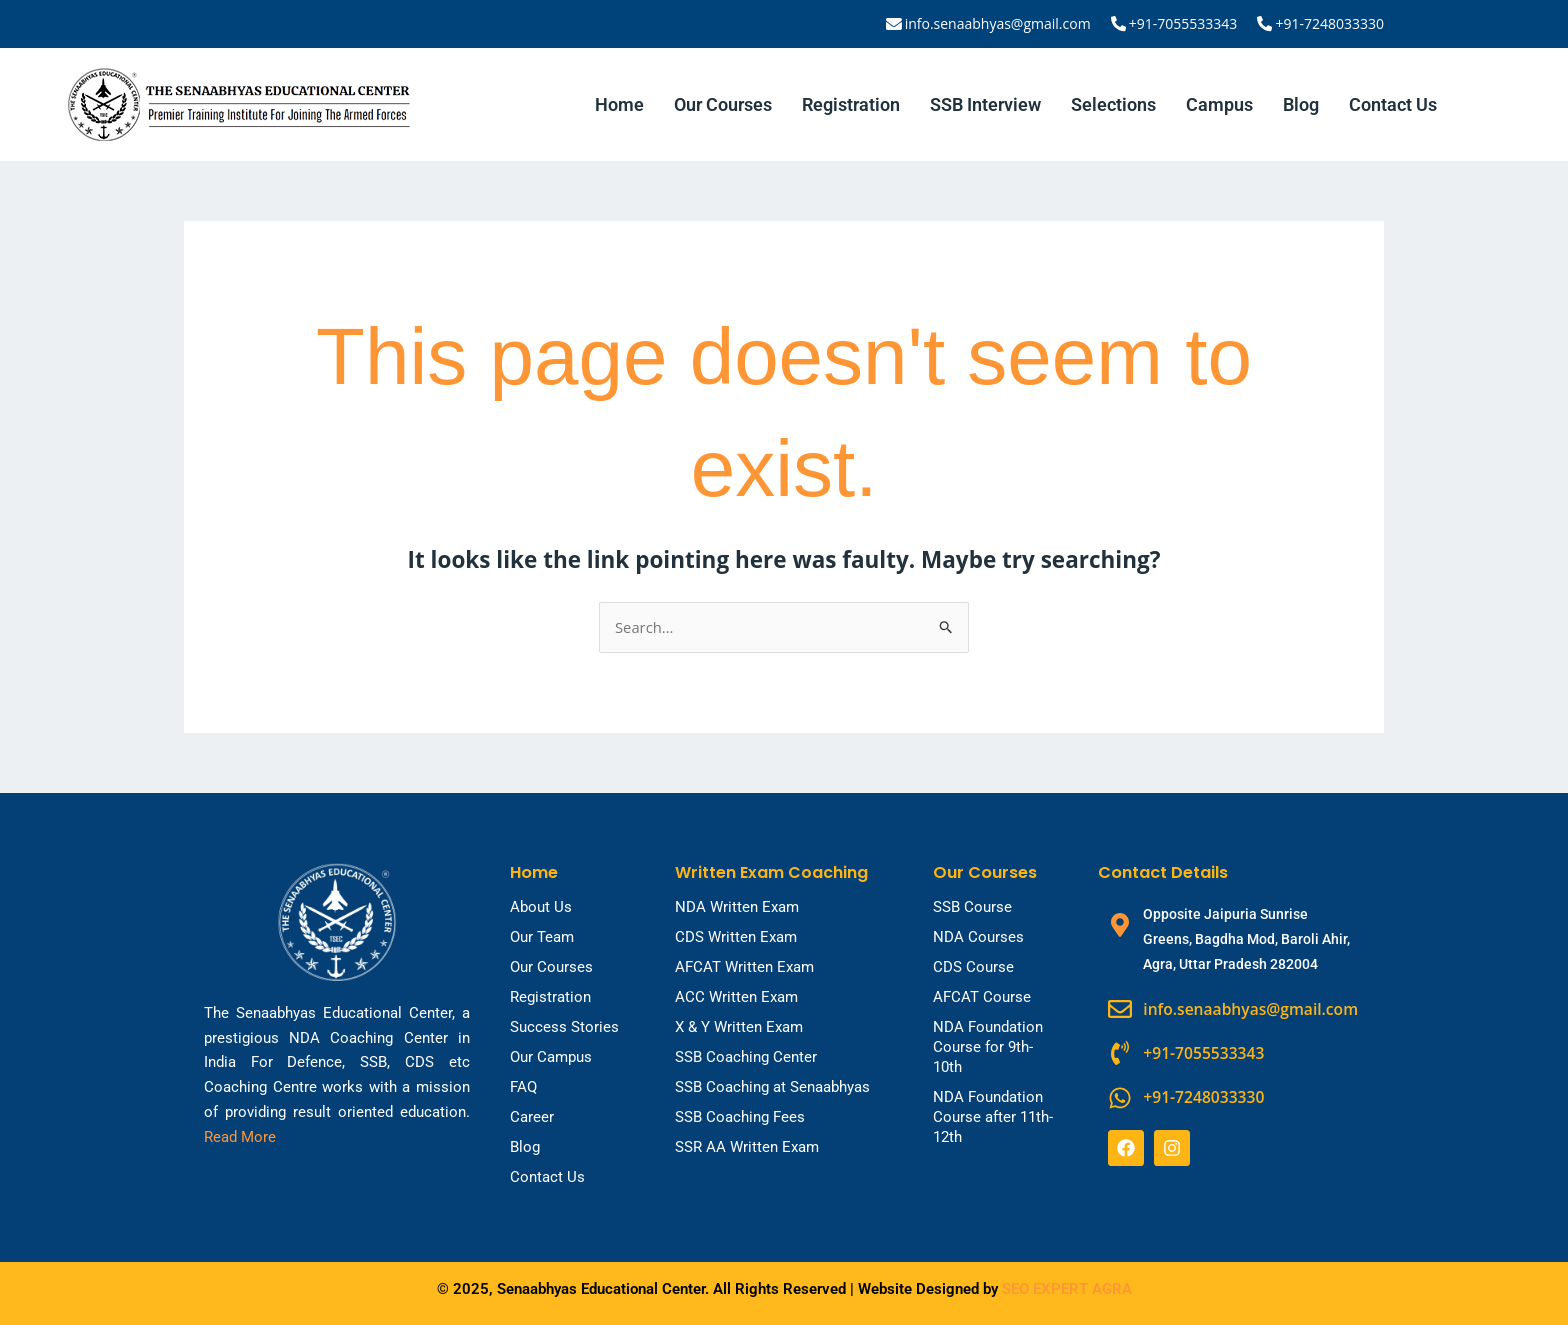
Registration (851, 104)
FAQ (523, 1087)
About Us (541, 907)
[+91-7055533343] (1120, 24)
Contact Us (1393, 104)
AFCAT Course (982, 997)
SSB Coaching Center (746, 1057)
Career (532, 1117)
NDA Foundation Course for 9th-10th (988, 1047)
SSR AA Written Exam (747, 1147)
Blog (1301, 104)
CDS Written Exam (736, 937)
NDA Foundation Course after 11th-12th (993, 1117)
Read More (240, 1137)
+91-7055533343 (1184, 23)
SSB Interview (985, 104)
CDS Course (973, 967)
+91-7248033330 (1329, 23)
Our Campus (551, 1057)
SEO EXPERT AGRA (1067, 1289)
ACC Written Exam (736, 997)
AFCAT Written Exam (744, 967)
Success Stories (564, 1027)
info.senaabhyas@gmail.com (1000, 23)
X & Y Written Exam (739, 1027)
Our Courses (723, 104)
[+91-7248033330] (1265, 24)
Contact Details (1163, 872)
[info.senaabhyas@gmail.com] (897, 24)
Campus (1219, 104)
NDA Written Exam (737, 907)
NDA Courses (978, 937)
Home (619, 104)
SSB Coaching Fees (740, 1117)
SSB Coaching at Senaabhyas (772, 1087)
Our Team (542, 937)
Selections (1113, 104)
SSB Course (972, 907)
